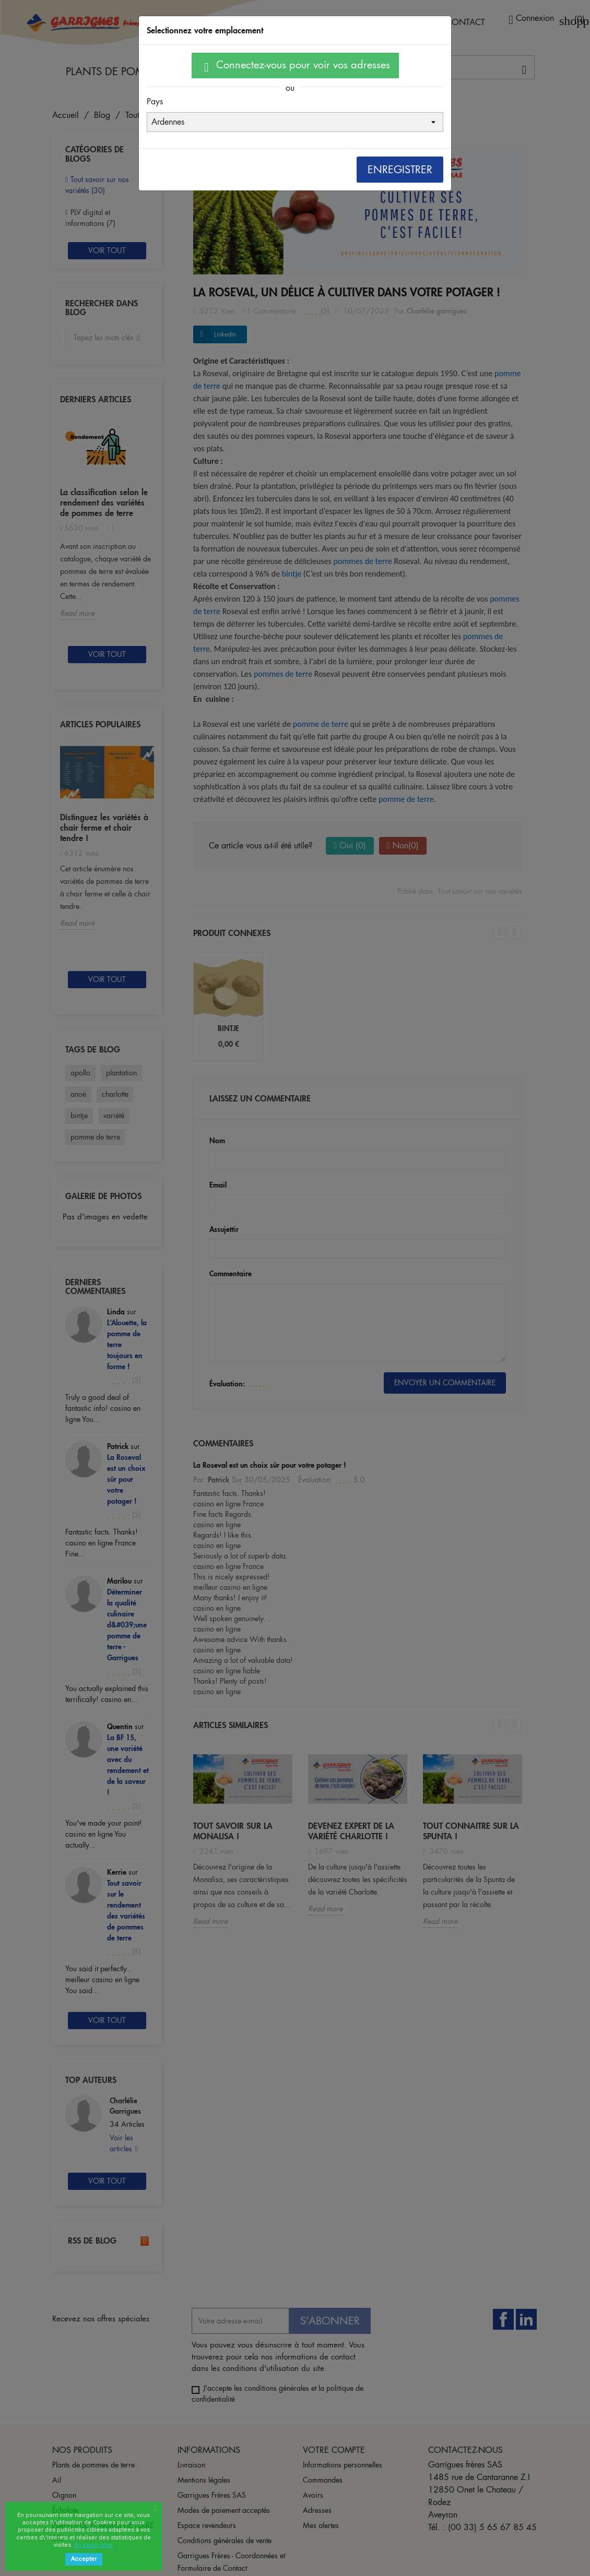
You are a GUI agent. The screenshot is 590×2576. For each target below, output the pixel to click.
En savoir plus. (94, 2545)
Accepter (84, 2559)
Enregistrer (400, 169)
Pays (155, 101)
